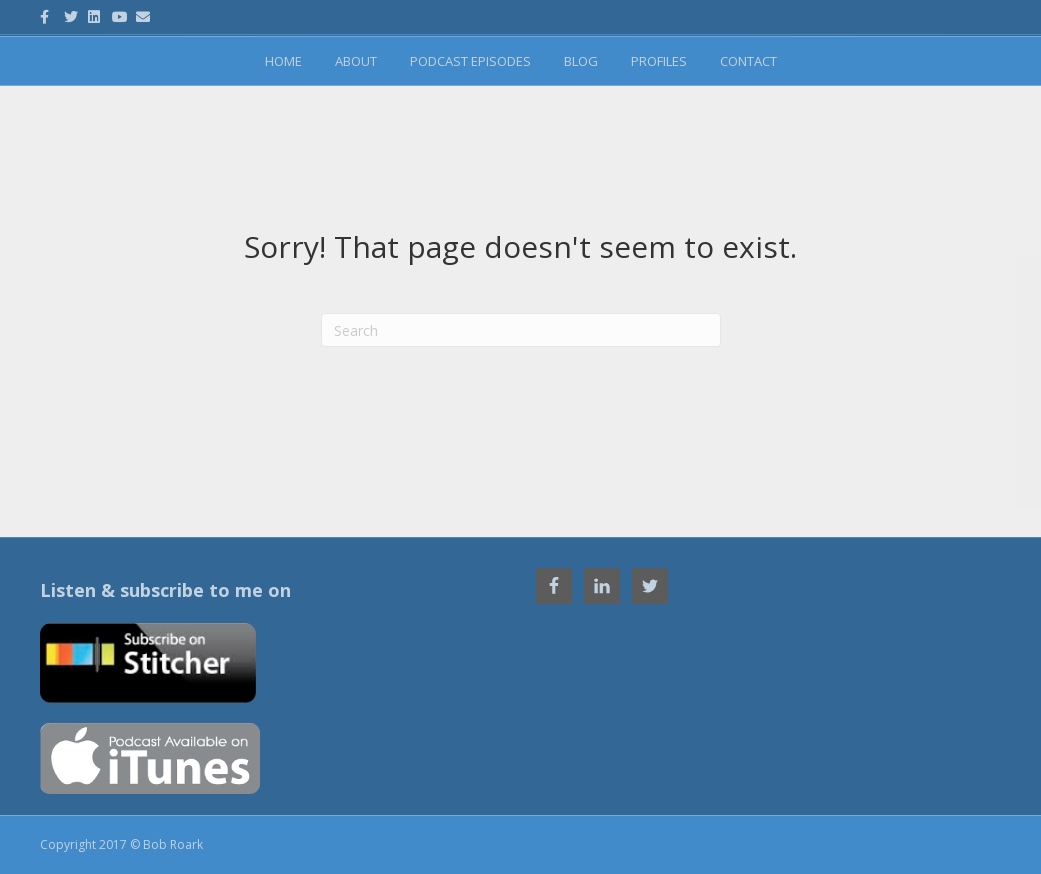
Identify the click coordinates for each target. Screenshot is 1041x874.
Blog (581, 61)
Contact (748, 61)
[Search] (521, 330)
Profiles (659, 61)
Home (283, 61)
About (356, 61)
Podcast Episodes (470, 61)
